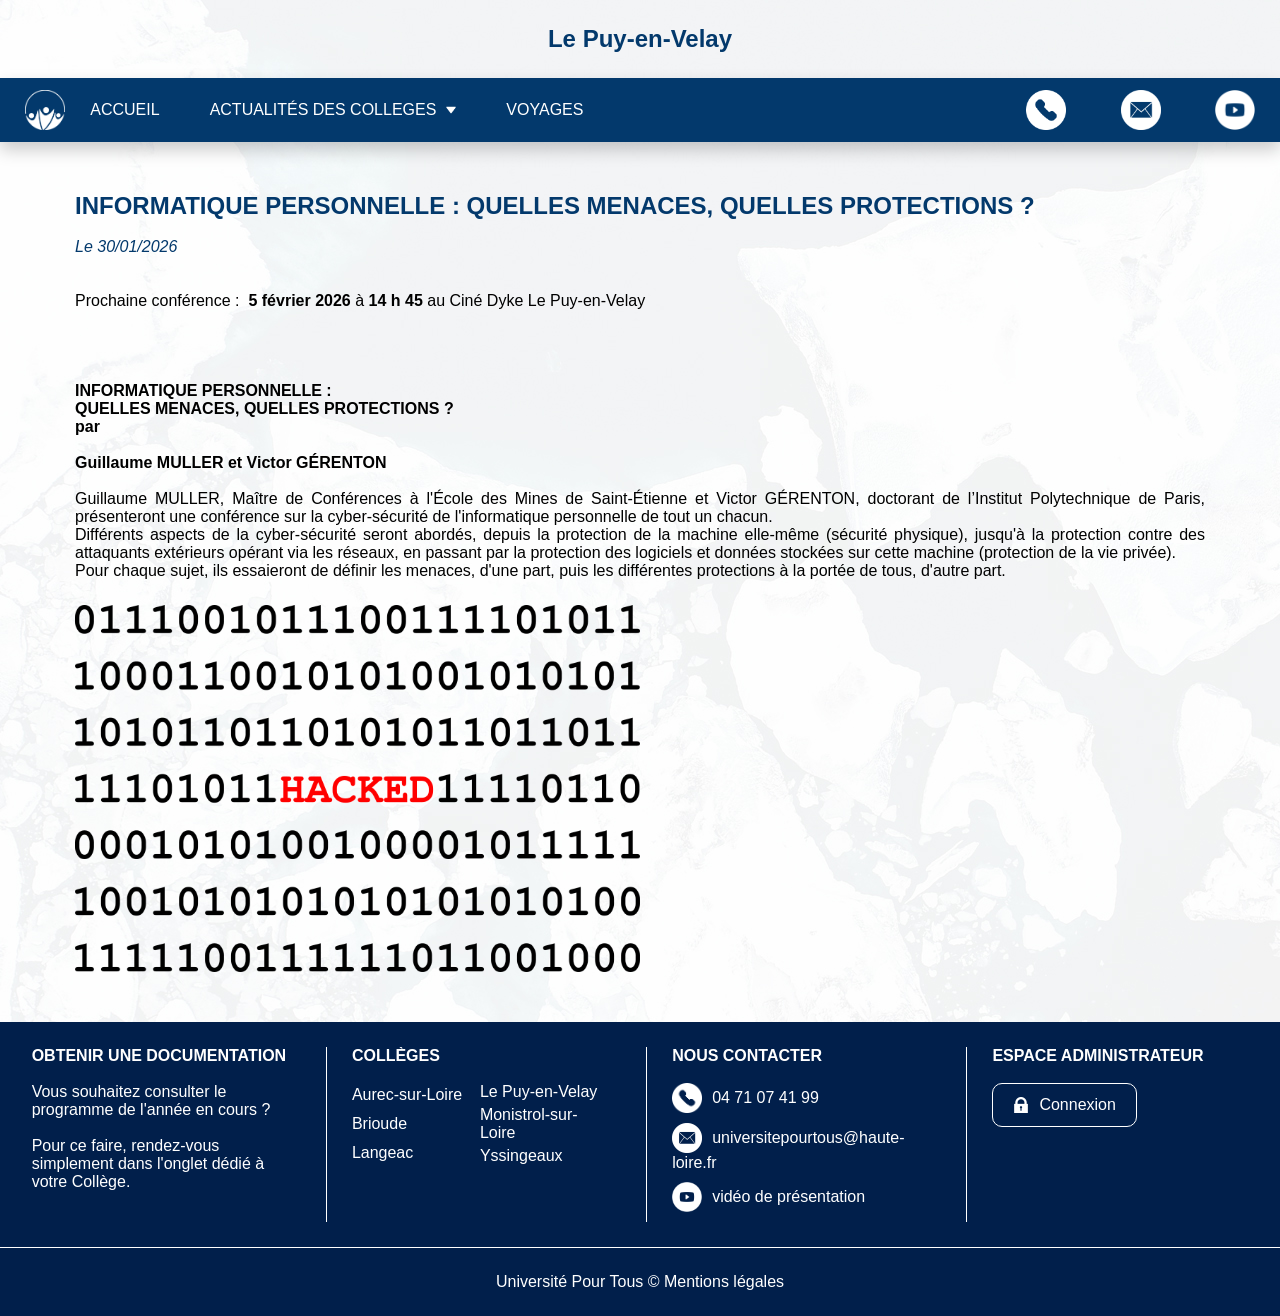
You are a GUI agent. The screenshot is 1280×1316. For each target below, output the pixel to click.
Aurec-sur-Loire (407, 1094)
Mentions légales (724, 1281)
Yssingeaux (521, 1155)
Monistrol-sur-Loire (529, 1123)
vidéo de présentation (788, 1196)
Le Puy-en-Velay (538, 1091)
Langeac (382, 1152)
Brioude (379, 1123)
